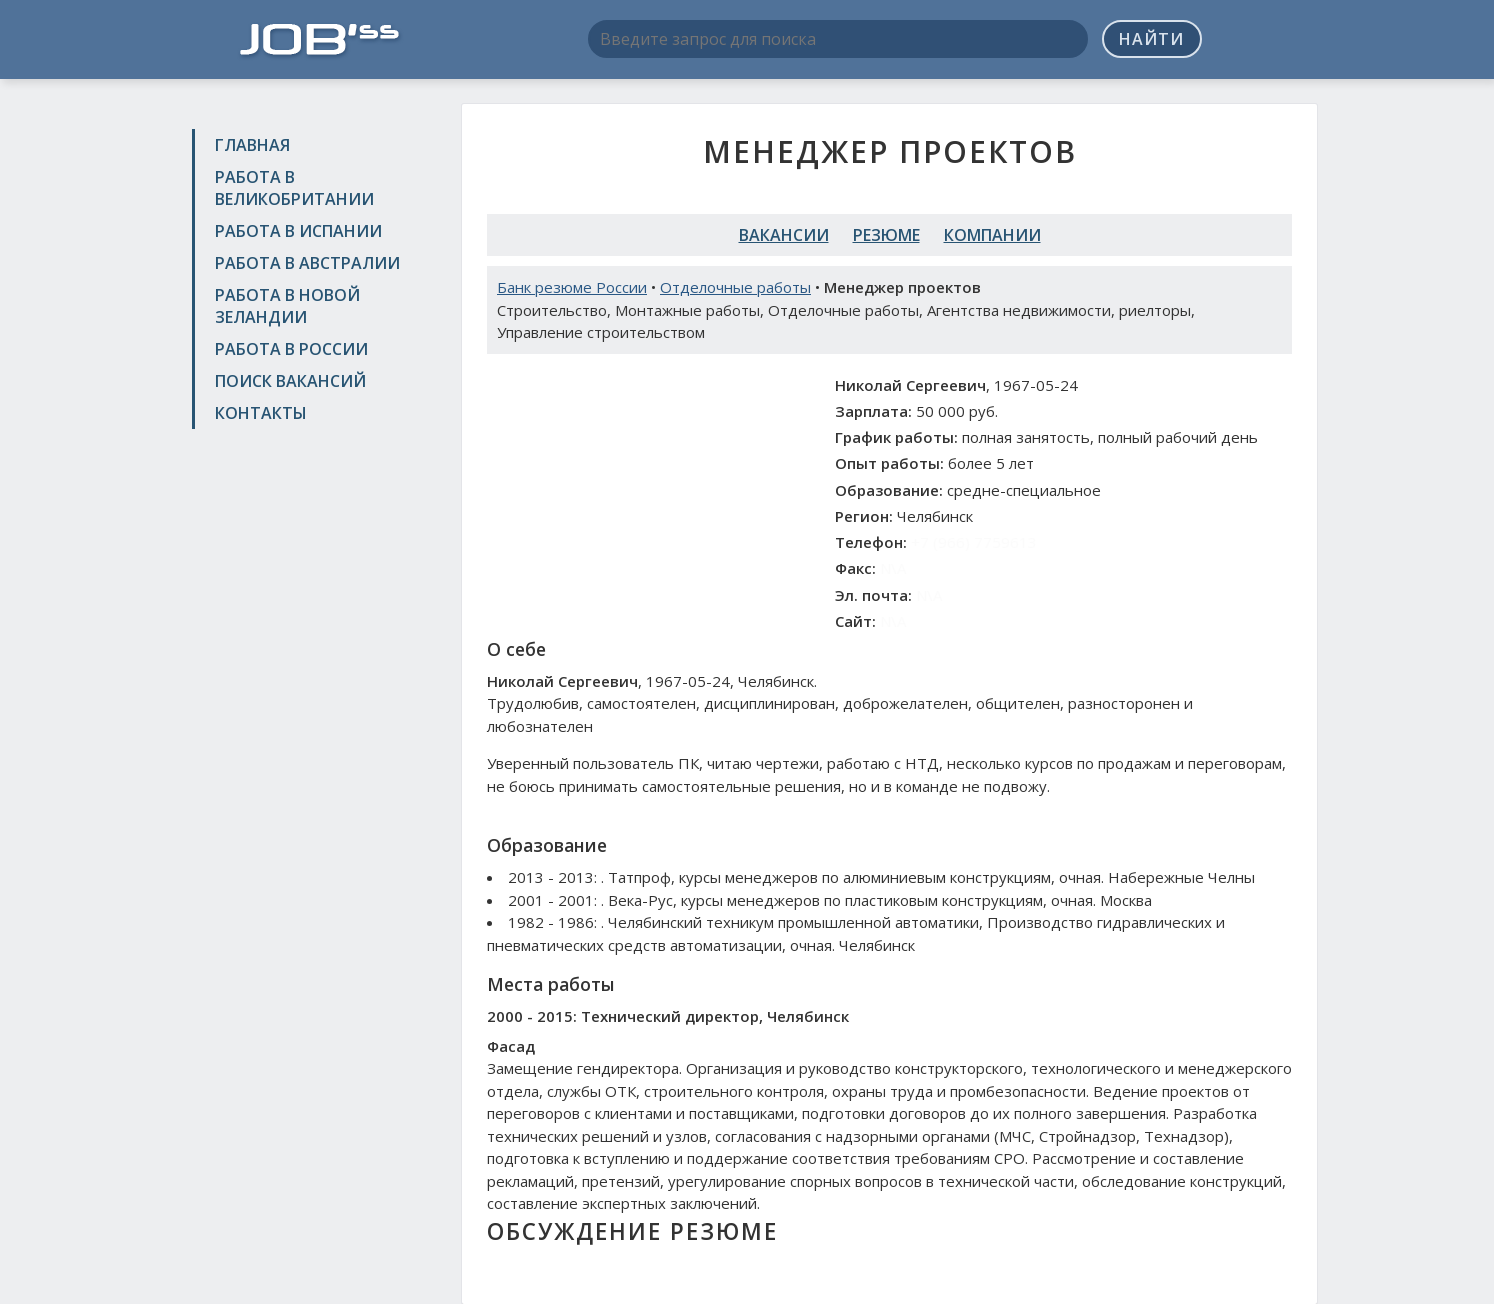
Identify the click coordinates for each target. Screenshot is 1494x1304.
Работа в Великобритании (294, 188)
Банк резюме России (572, 287)
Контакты (261, 413)
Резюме (886, 235)
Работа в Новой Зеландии (287, 306)
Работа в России (291, 349)
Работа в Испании (298, 231)
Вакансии (784, 235)
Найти (1151, 39)
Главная (252, 145)
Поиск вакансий (290, 381)
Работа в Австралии (307, 263)
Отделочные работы (735, 287)
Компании (992, 235)
